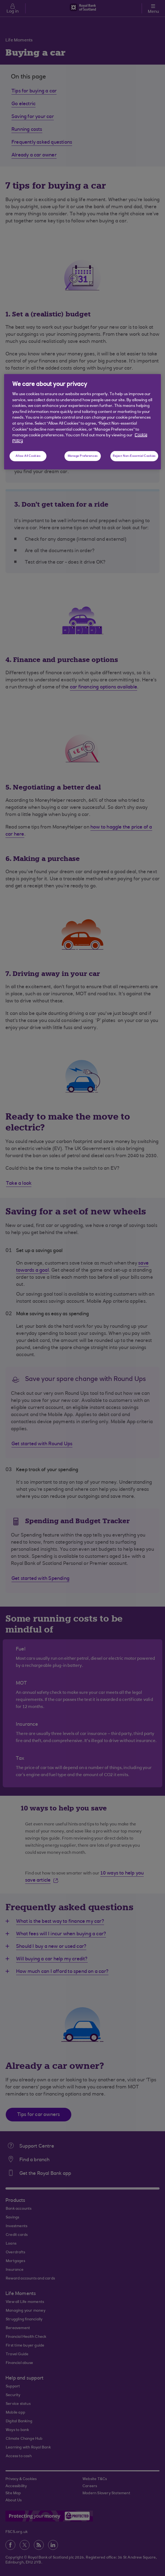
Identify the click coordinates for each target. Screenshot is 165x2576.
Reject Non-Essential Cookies (134, 456)
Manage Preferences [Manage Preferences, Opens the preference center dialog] (83, 456)
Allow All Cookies (28, 456)
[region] (82, 421)
